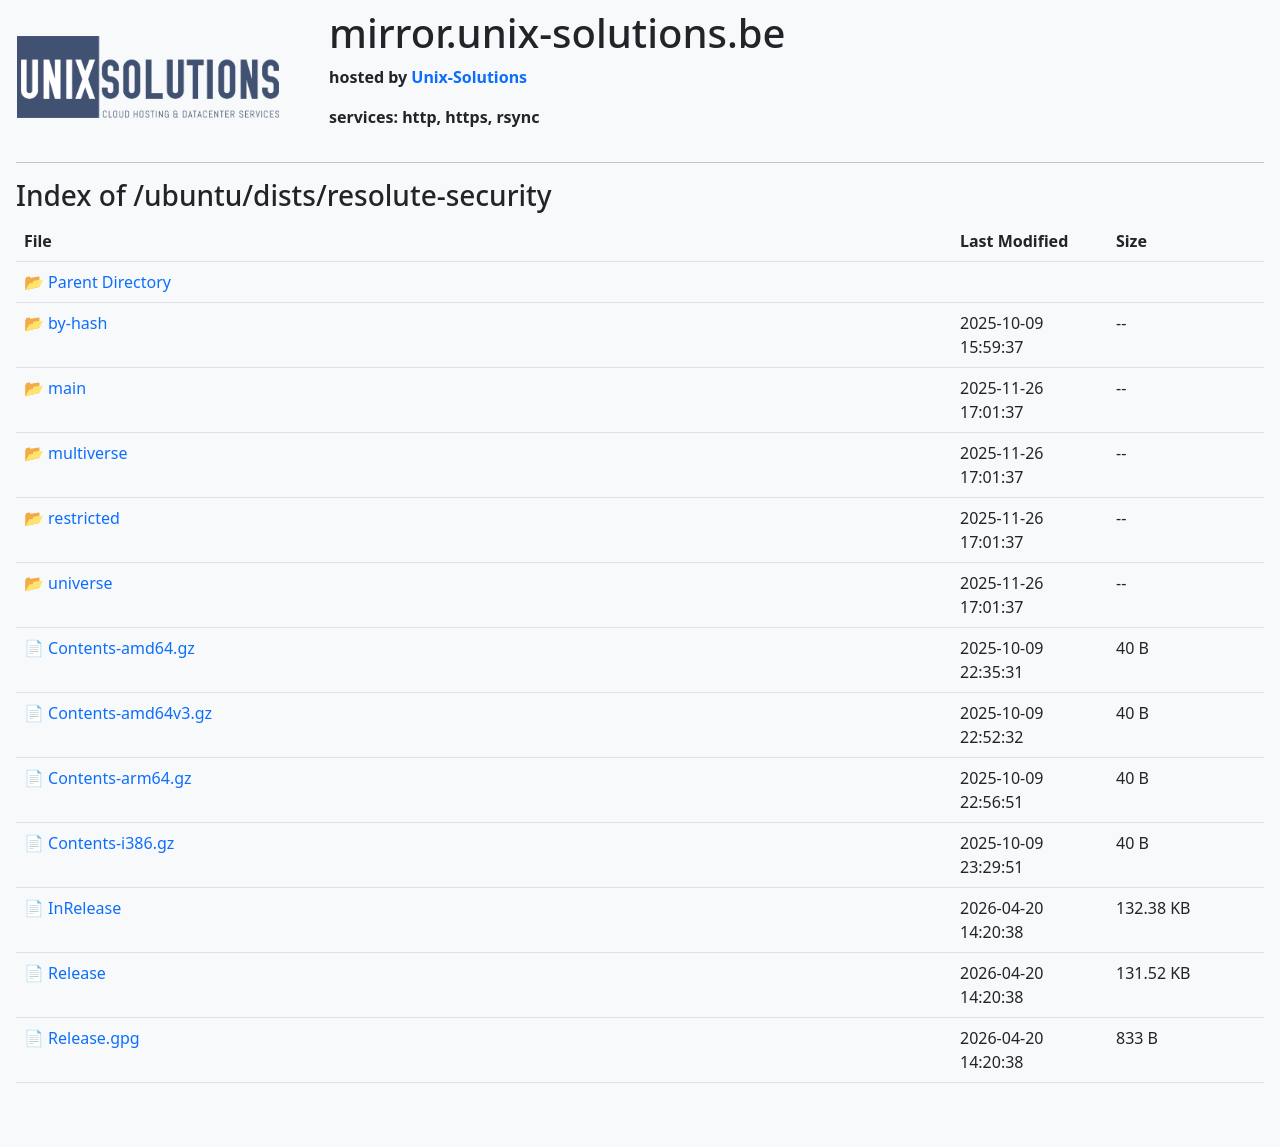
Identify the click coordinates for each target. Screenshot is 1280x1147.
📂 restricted (72, 518)
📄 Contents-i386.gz (99, 843)
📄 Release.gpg (82, 1038)
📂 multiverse (75, 453)
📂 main (55, 388)
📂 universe (68, 583)
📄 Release (65, 973)
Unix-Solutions (469, 77)
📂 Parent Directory (97, 282)
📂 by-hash (65, 323)
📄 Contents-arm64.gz (108, 778)
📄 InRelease (72, 908)
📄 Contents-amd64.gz (109, 648)
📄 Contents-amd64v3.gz (118, 713)
